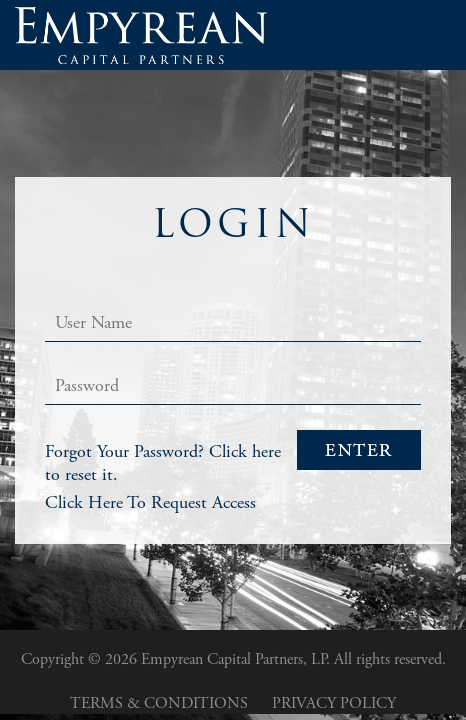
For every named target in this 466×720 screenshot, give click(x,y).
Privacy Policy (334, 703)
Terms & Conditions (159, 703)
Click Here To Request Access (150, 502)
